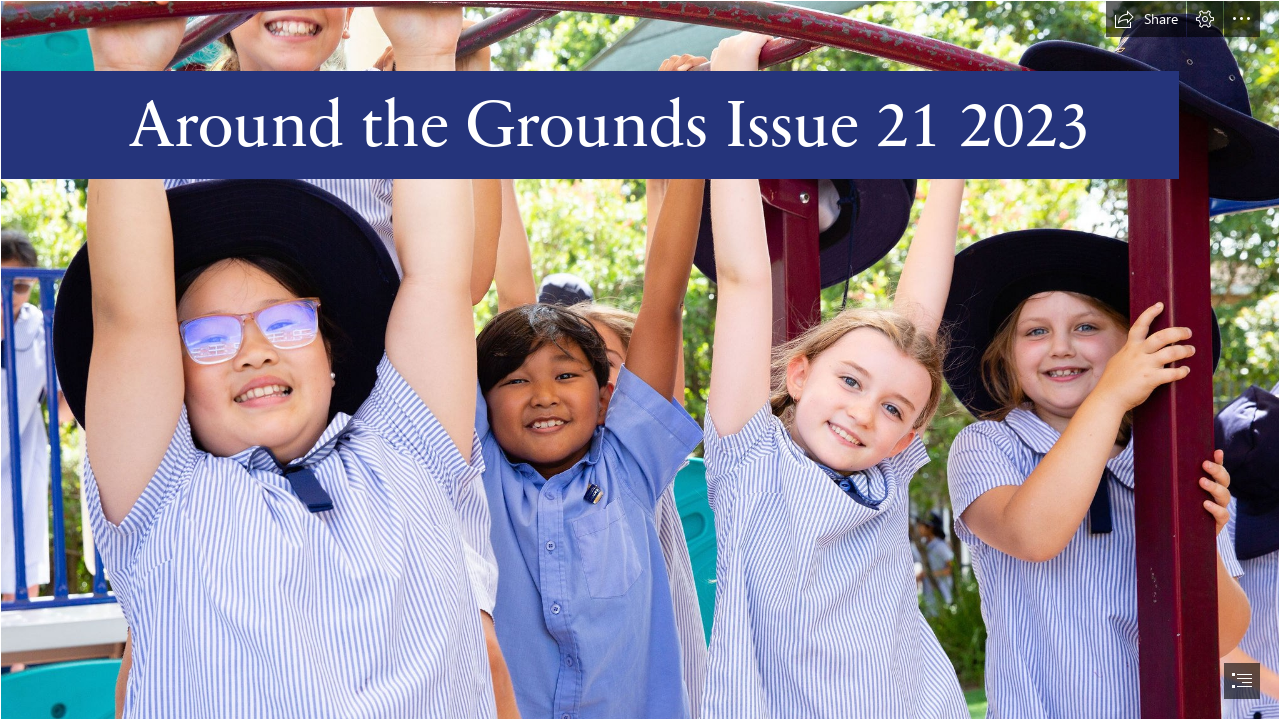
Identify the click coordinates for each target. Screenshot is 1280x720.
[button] (1146, 19)
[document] (640, 360)
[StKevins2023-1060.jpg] (640, 360)
